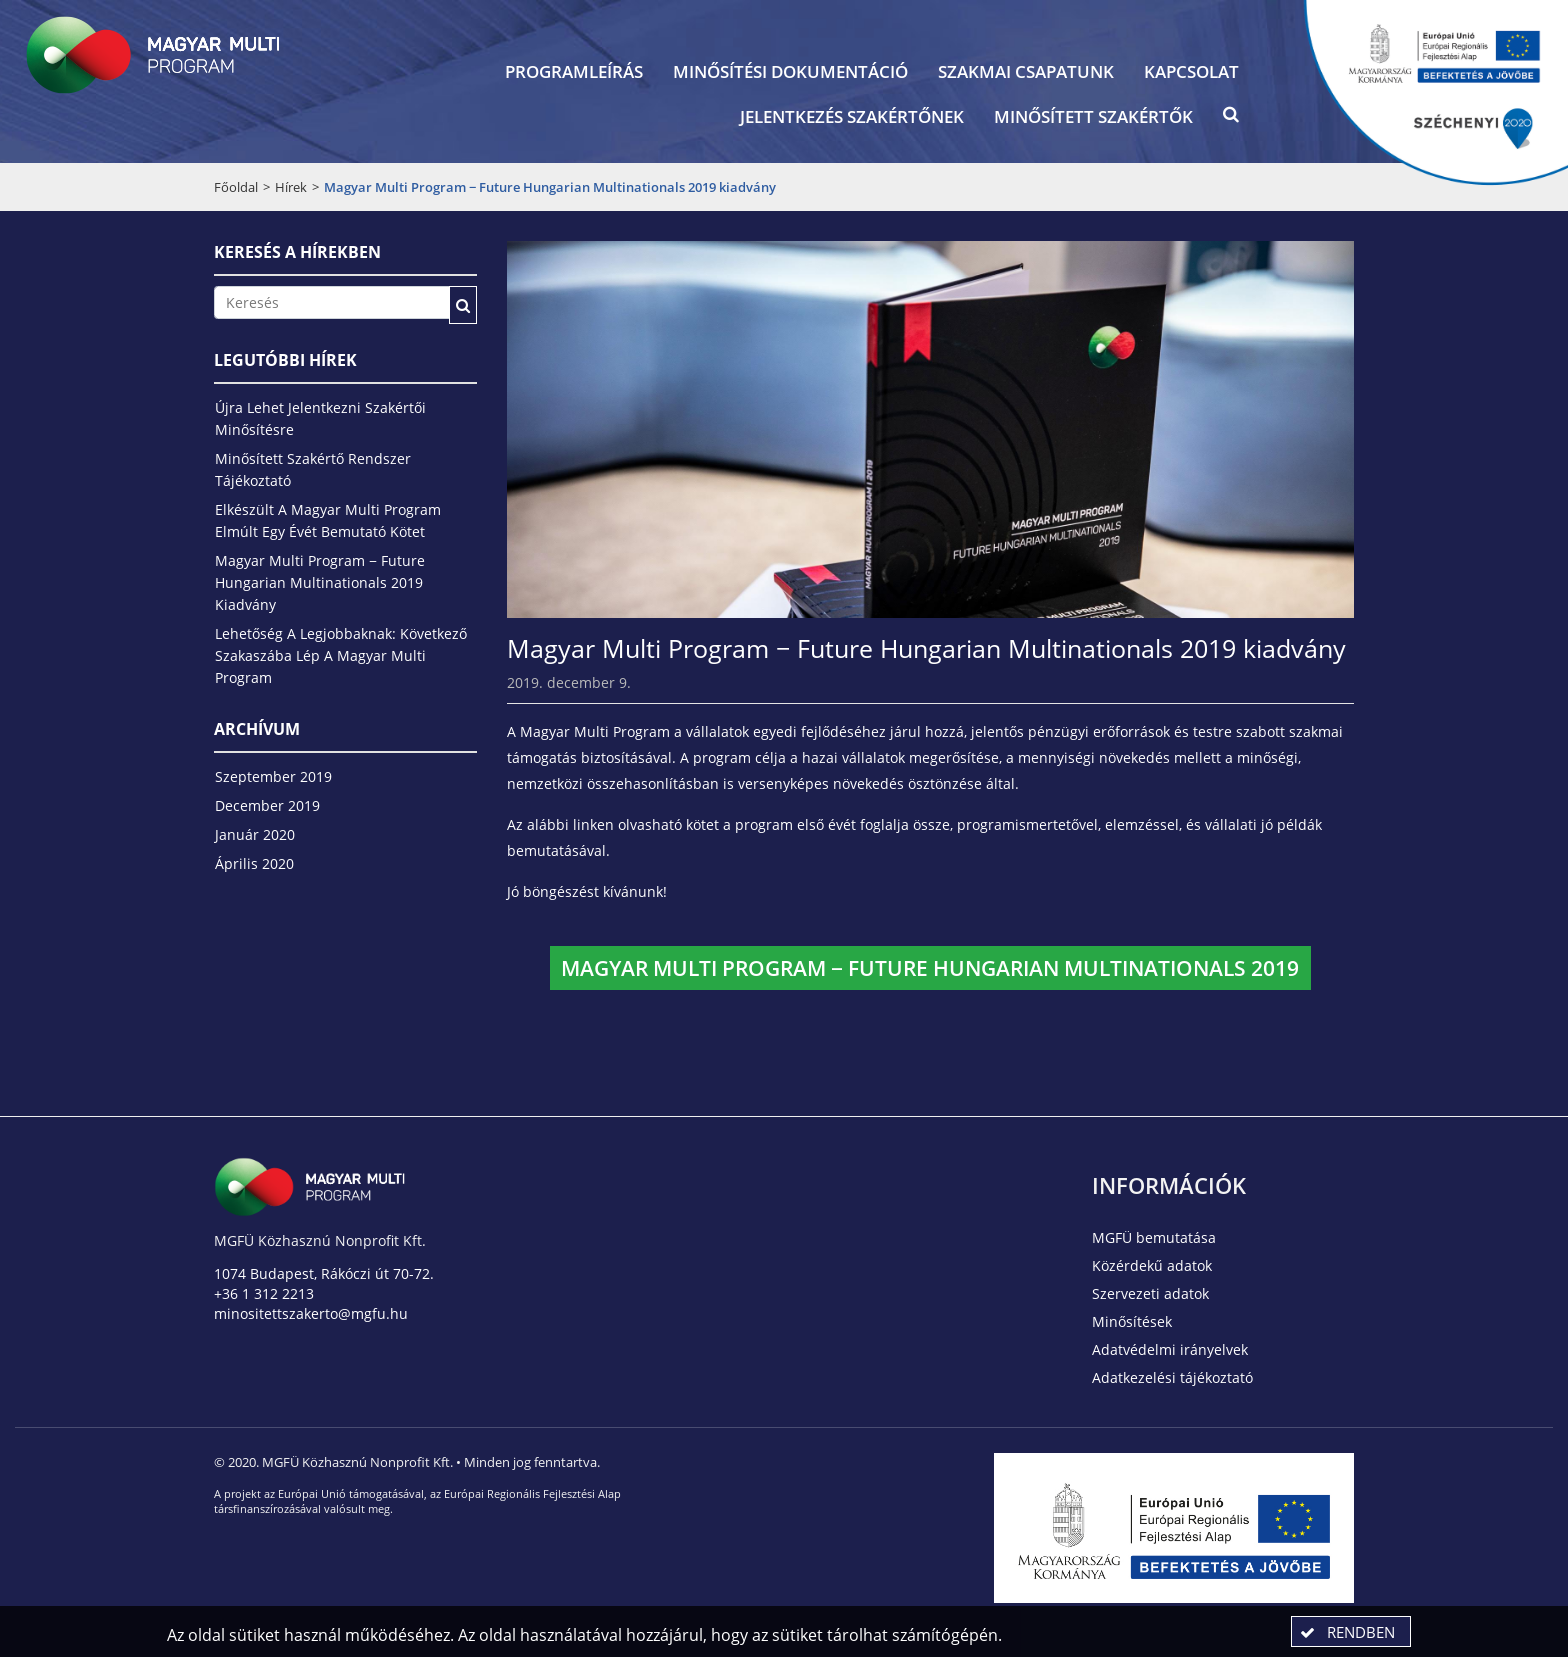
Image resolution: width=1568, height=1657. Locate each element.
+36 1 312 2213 (264, 1293)
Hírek (291, 187)
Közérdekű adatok (1152, 1265)
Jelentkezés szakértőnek (852, 116)
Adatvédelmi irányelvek (1170, 1349)
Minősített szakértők (1093, 116)
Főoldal (236, 187)
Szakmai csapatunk (1026, 71)
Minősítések (1132, 1321)
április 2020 (254, 863)
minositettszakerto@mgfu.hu (311, 1313)
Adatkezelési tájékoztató (1172, 1377)
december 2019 (267, 805)
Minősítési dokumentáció (790, 71)
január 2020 (255, 834)
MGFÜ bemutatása (1154, 1237)
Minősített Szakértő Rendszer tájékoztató (313, 469)
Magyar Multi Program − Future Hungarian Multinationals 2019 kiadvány (320, 582)
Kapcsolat (1191, 71)
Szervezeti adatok (1150, 1293)
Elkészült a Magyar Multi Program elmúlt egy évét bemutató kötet (328, 520)
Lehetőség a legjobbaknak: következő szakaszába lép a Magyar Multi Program (341, 655)
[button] (1231, 119)
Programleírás (574, 71)
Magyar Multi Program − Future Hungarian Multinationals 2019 (930, 967)
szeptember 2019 (273, 776)
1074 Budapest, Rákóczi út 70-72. (324, 1273)
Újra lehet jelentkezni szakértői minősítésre (320, 418)
